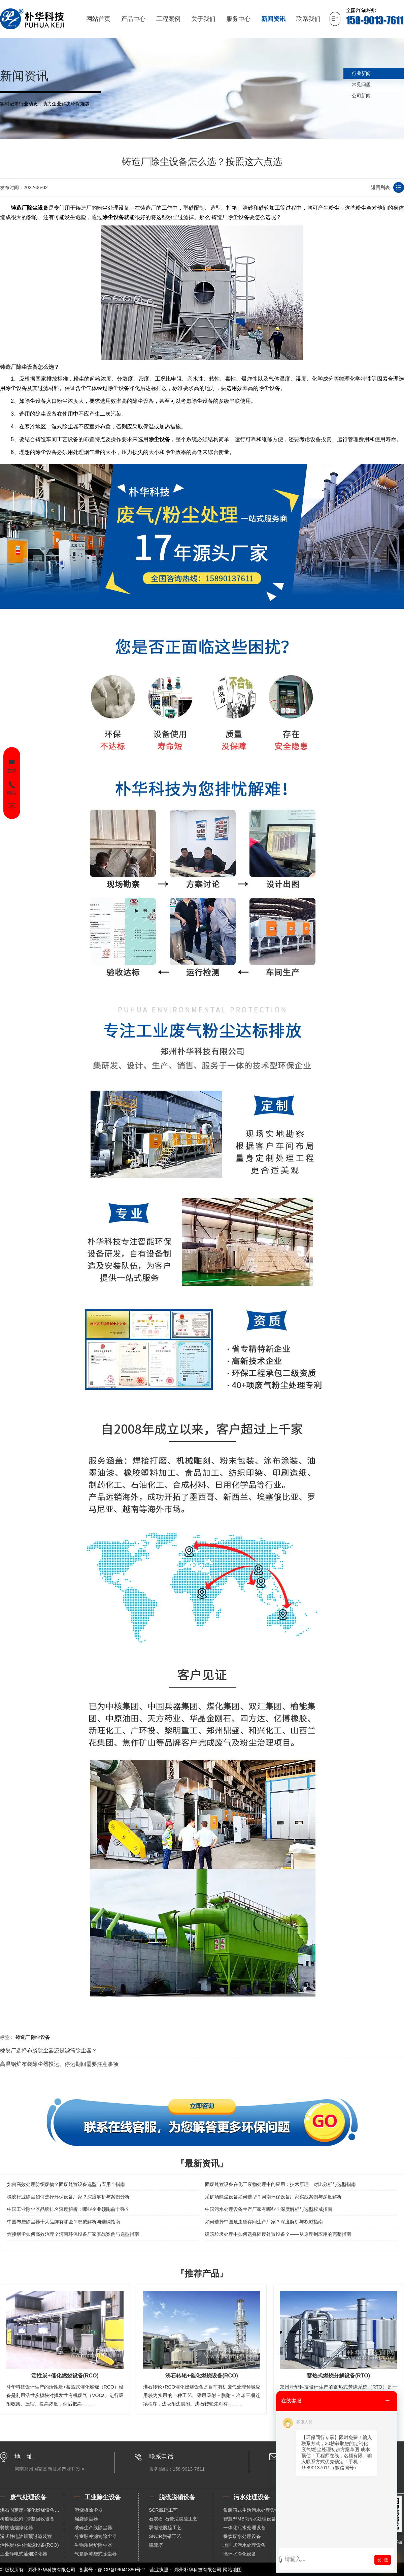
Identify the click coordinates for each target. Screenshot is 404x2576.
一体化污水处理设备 (244, 2527)
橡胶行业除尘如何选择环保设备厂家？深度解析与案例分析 (68, 2196)
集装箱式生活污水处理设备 (251, 2510)
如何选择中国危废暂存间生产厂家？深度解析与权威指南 (264, 2221)
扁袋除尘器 (86, 2518)
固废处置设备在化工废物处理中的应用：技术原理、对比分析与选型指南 (280, 2184)
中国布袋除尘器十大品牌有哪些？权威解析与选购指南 (63, 2221)
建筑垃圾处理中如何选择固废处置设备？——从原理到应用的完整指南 (278, 2234)
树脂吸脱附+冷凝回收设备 (27, 2518)
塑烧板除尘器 (88, 2510)
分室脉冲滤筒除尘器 (95, 2536)
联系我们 (308, 18)
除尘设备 (113, 217)
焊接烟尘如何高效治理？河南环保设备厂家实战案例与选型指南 (73, 2234)
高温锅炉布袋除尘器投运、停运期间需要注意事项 (59, 2064)
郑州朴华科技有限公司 (198, 2569)
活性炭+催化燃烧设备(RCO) (29, 2545)
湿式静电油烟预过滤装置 (26, 2536)
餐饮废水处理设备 (242, 2536)
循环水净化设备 (239, 2553)
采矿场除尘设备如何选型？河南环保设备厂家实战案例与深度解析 (273, 2196)
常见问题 (361, 84)
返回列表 (380, 187)
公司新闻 (361, 95)
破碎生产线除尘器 (93, 2527)
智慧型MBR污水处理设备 (249, 2518)
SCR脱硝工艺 (163, 2510)
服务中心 (238, 18)
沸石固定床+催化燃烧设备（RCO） (32, 2510)
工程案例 (168, 18)
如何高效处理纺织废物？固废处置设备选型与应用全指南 (66, 2184)
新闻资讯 (273, 18)
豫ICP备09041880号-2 (121, 2569)
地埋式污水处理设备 (244, 2545)
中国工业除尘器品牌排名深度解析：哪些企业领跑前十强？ (68, 2209)
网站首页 (98, 18)
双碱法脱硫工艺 (165, 2527)
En (335, 18)
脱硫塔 (156, 2545)
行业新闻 (361, 73)
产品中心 (133, 18)
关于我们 (203, 18)
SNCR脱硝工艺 (165, 2536)
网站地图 (232, 2569)
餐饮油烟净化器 (16, 2527)
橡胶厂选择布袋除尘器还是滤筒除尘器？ (48, 2050)
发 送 (382, 2559)
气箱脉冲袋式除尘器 (95, 2553)
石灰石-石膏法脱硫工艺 (173, 2518)
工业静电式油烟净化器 (23, 2553)
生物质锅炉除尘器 (93, 2545)
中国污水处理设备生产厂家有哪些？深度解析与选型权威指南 (268, 2209)
